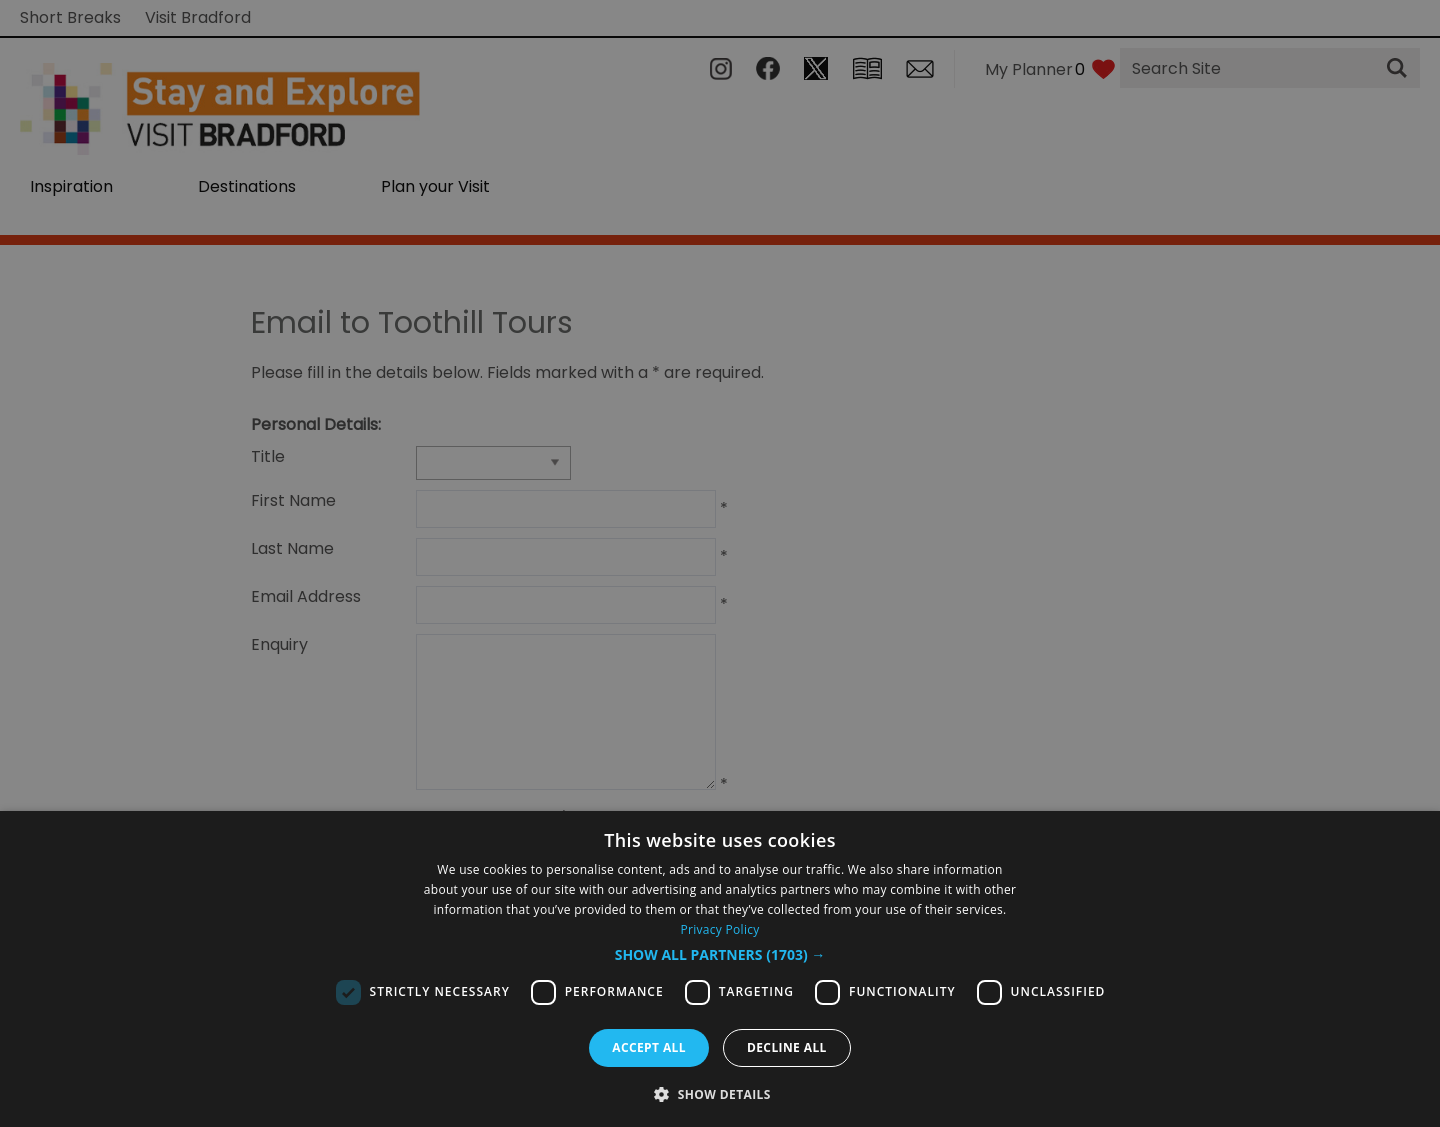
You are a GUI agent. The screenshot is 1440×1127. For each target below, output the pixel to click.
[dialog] (720, 969)
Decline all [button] (787, 1047)
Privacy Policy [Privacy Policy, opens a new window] (719, 929)
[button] (720, 955)
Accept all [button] (649, 1047)
